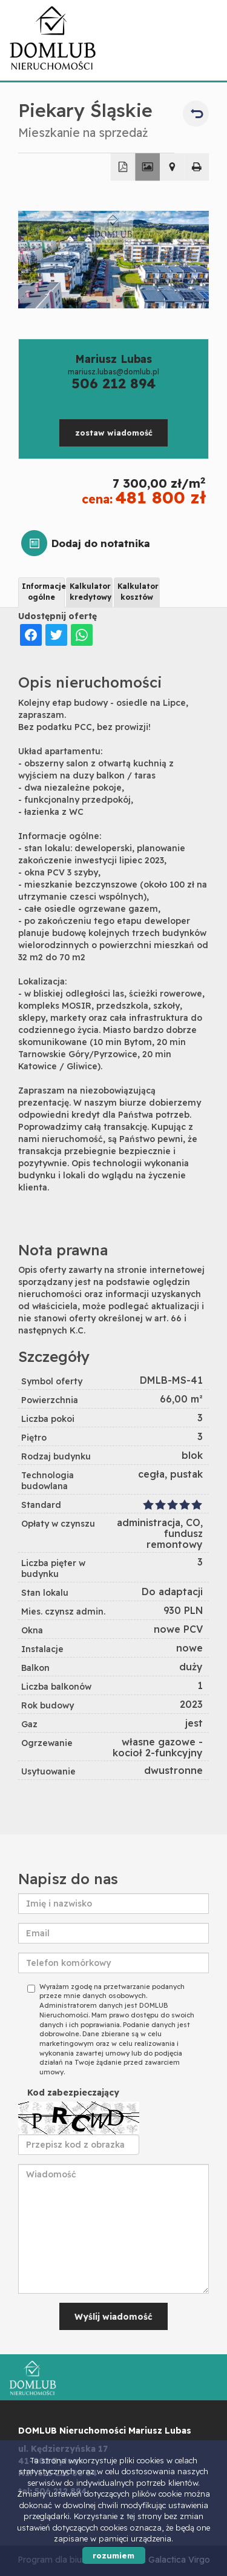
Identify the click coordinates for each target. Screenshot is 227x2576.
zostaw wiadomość (114, 432)
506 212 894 (113, 383)
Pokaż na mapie (172, 167)
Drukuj (197, 167)
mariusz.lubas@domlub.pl (113, 371)
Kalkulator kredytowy (90, 591)
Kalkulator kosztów (138, 591)
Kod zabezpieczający (73, 2092)
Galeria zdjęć (147, 167)
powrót (196, 114)
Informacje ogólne (43, 591)
